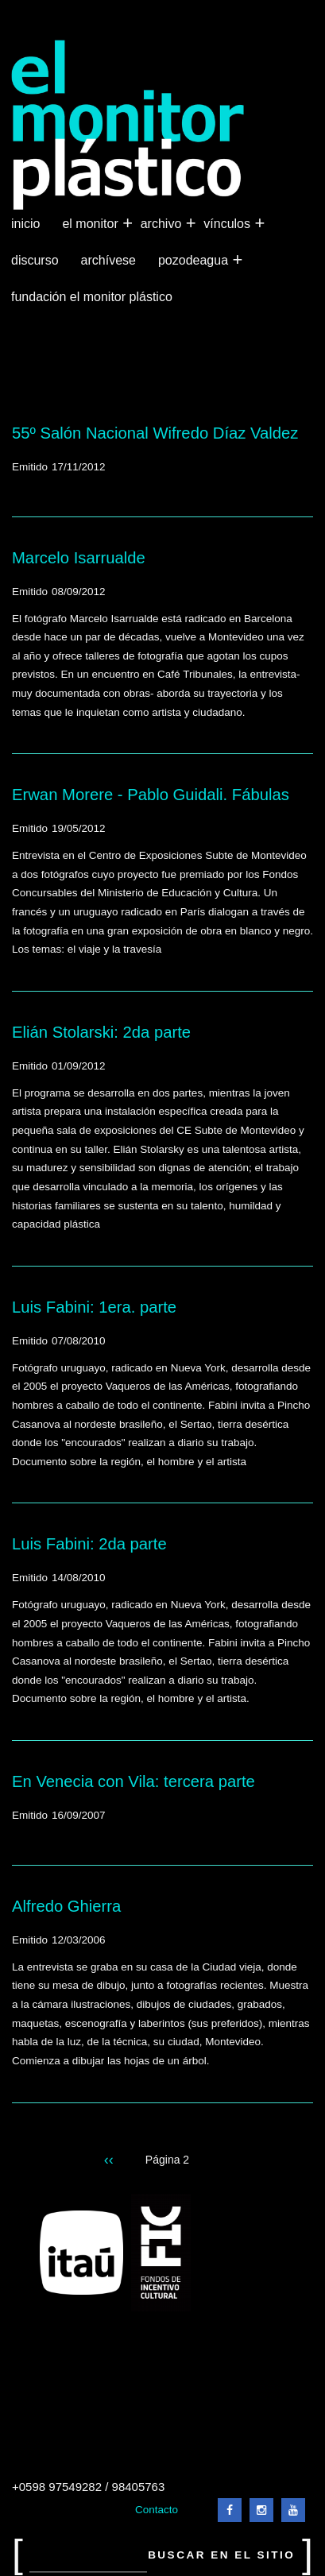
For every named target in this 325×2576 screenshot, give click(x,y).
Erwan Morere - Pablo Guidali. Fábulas (150, 794)
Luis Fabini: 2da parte (89, 1544)
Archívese (108, 260)
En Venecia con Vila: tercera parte (133, 1781)
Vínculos (228, 224)
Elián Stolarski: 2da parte (101, 1032)
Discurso (35, 260)
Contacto (156, 2510)
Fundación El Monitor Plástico (91, 297)
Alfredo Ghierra (66, 1906)
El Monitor (91, 224)
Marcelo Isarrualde (78, 558)
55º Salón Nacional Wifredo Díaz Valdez (155, 433)
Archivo (163, 224)
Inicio (25, 223)
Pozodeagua (194, 260)
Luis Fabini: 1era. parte (94, 1307)
